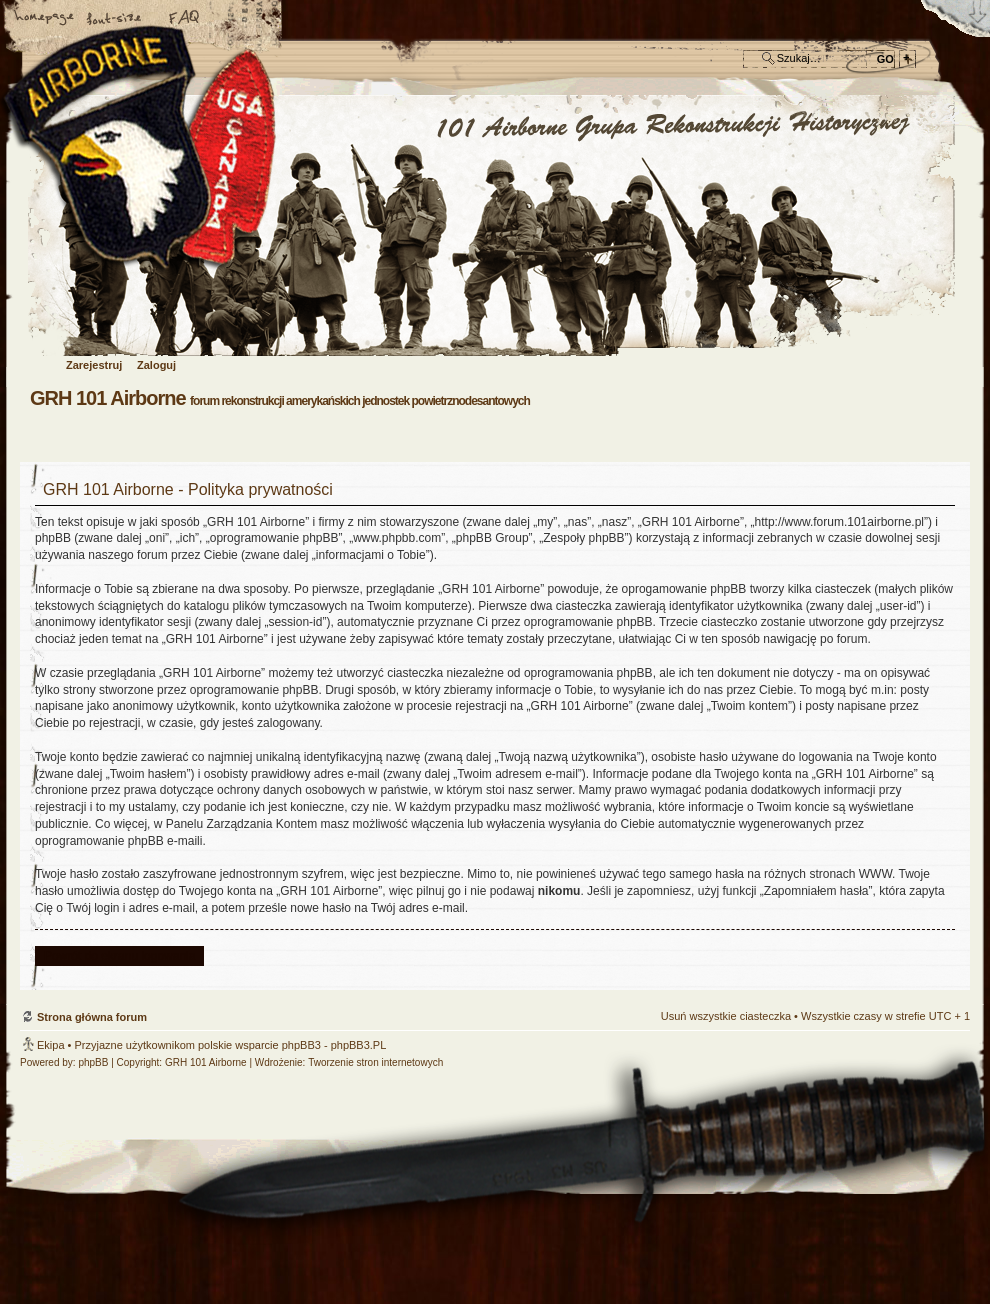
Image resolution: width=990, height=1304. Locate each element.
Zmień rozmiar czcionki (115, 19)
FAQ (185, 19)
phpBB (93, 1062)
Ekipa (51, 1045)
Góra (945, 893)
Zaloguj (156, 365)
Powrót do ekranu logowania (119, 956)
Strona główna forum (492, 226)
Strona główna (45, 19)
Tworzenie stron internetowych (375, 1062)
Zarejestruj (94, 365)
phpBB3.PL (359, 1045)
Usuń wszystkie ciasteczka (726, 1016)
